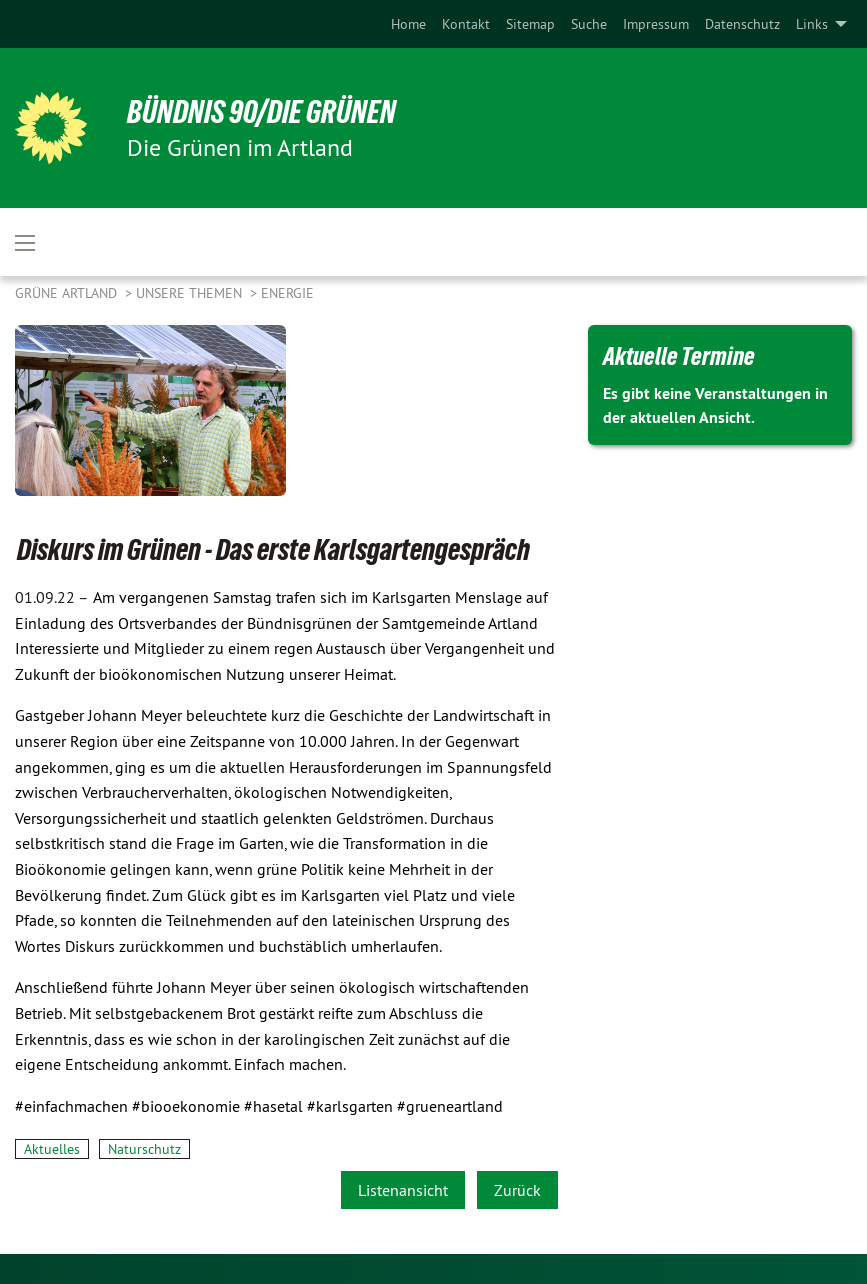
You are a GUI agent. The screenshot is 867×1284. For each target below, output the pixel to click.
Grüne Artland (68, 293)
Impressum (656, 24)
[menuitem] (408, 24)
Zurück (517, 1190)
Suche (589, 24)
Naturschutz (144, 1149)
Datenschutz (742, 24)
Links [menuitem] (812, 24)
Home (408, 24)
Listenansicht (403, 1190)
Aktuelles (52, 1149)
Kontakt (466, 24)
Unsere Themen (191, 293)
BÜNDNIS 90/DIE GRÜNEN (261, 112)
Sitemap (530, 24)
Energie (287, 293)
